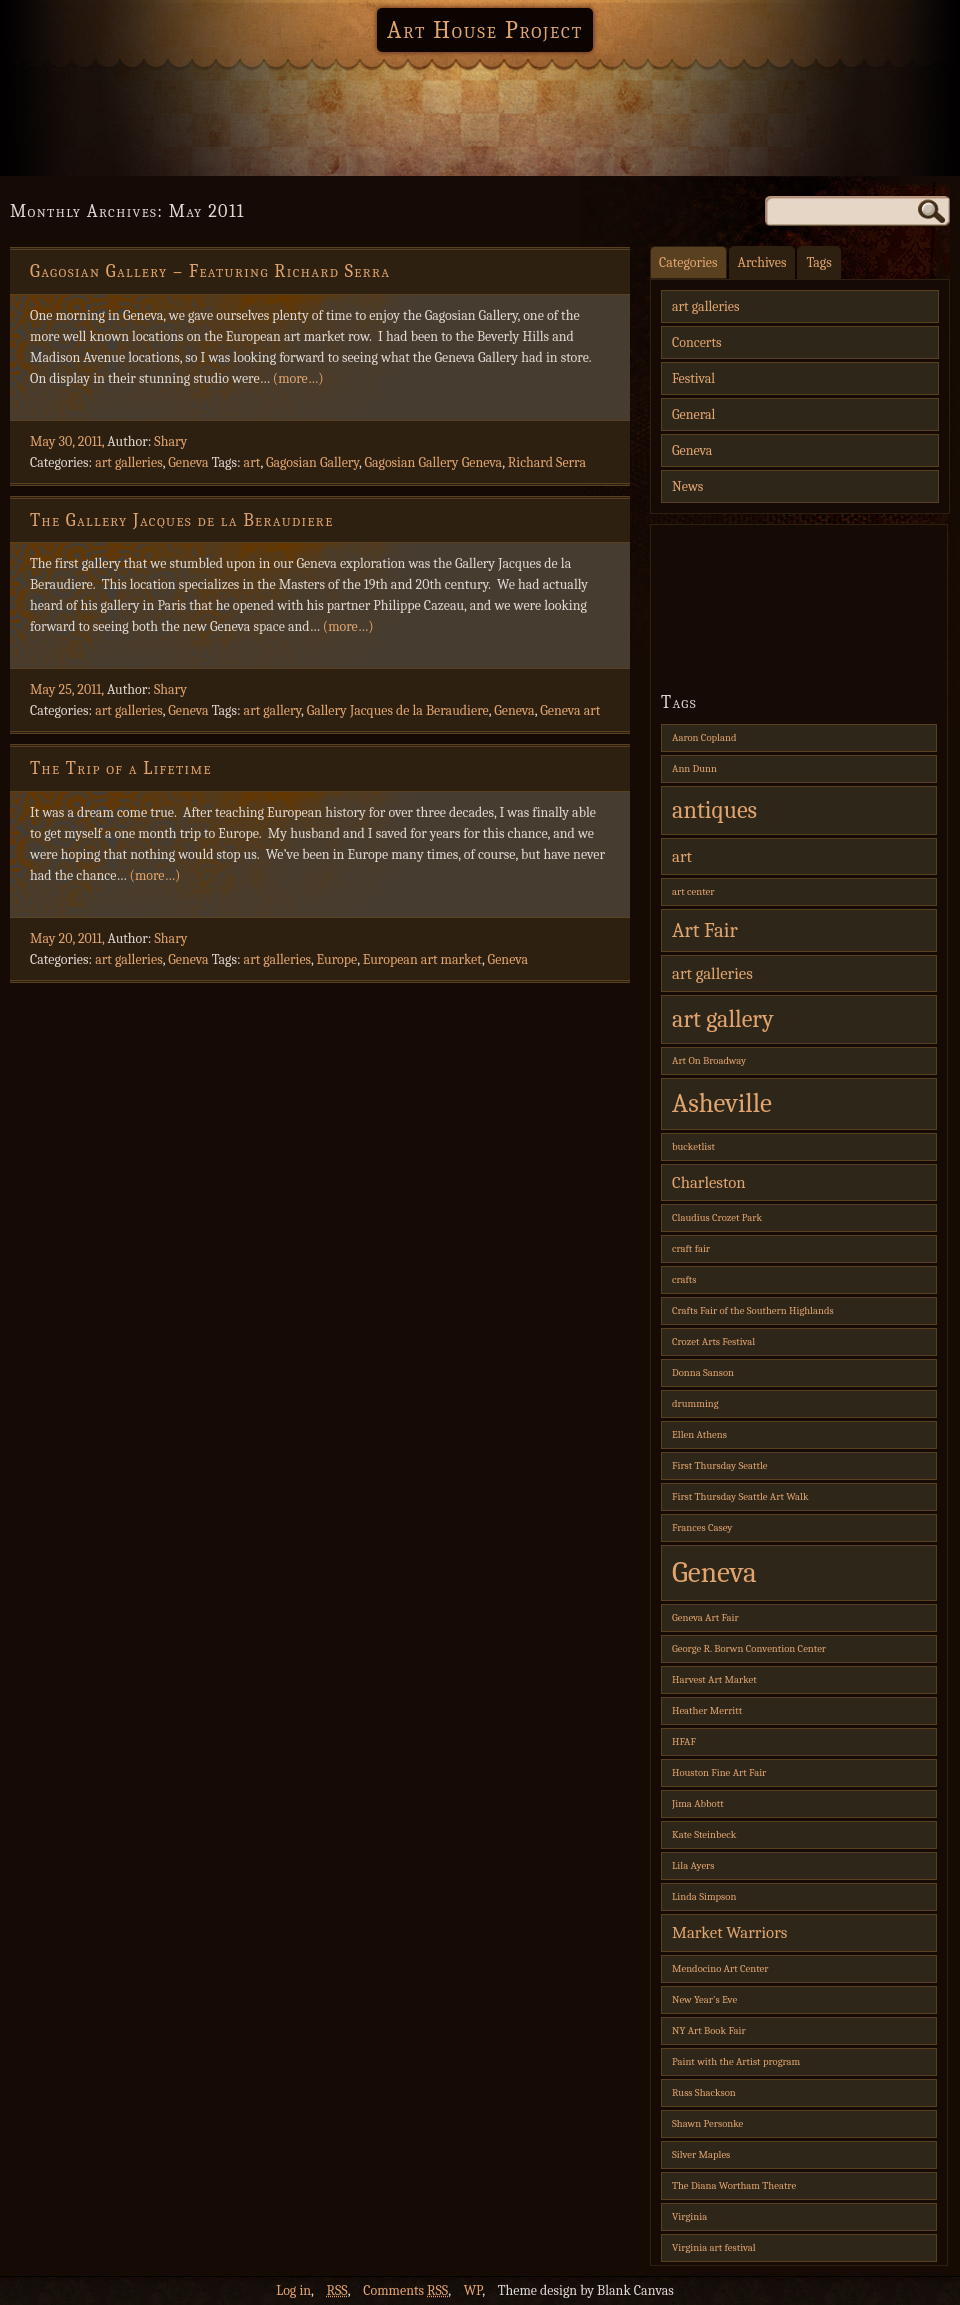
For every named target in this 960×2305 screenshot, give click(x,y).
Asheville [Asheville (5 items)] (722, 1103)
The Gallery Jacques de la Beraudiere (182, 520)
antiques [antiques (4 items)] (714, 810)
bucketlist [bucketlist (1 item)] (693, 1146)
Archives (762, 262)
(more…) (298, 378)
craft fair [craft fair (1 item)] (691, 1248)
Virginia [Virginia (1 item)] (689, 2216)
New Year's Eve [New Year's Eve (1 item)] (704, 1999)
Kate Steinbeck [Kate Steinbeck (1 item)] (704, 1834)
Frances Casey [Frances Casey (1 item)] (702, 1527)
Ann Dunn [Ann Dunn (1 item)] (694, 768)
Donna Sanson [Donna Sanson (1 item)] (703, 1372)
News (687, 486)
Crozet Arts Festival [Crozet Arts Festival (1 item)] (713, 1341)
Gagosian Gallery (312, 462)
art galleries (129, 462)
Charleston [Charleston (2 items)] (709, 1182)
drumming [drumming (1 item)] (695, 1403)
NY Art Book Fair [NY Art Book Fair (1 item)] (709, 2030)
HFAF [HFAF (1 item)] (684, 1741)
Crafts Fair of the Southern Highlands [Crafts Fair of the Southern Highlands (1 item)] (753, 1310)
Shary (170, 441)
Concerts (696, 342)
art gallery (273, 710)
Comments (405, 2290)
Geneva (188, 462)
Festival (693, 378)
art (252, 462)
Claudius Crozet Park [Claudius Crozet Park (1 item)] (717, 1217)
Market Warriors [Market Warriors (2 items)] (729, 1932)
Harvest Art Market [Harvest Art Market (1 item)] (714, 1679)
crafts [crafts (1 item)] (684, 1279)
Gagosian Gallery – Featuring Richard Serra (210, 271)
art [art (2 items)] (682, 856)
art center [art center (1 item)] (693, 891)
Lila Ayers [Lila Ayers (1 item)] (693, 1865)
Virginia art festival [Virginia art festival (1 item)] (714, 2247)
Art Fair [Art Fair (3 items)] (705, 930)
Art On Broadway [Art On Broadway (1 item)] (709, 1060)
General (693, 414)
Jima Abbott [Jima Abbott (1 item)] (698, 1803)
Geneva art (570, 710)
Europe (337, 959)
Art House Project (485, 30)
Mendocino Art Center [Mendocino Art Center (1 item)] (720, 1968)
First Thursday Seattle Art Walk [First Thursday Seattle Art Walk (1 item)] (740, 1496)
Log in (293, 2290)
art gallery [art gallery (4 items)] (723, 1019)
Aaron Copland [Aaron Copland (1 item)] (704, 737)
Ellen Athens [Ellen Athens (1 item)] (699, 1434)
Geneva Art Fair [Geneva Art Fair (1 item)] (705, 1617)
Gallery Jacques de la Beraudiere (398, 710)
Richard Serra (547, 462)
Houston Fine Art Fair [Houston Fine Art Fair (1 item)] (719, 1772)
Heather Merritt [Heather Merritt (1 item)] (707, 1710)
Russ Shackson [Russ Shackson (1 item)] (704, 2092)
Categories (688, 262)
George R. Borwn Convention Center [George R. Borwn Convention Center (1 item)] (749, 1648)
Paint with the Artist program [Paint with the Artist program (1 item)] (736, 2061)
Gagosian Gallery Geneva (433, 462)
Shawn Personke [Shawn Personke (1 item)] (707, 2123)
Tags (818, 262)
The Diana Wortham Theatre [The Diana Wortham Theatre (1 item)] (734, 2185)
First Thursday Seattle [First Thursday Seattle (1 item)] (720, 1465)
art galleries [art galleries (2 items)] (712, 973)
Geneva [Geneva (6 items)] (714, 1572)
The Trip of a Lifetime (121, 768)
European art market (422, 959)
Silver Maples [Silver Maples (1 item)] (701, 2154)
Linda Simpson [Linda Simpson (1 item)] (704, 1896)
